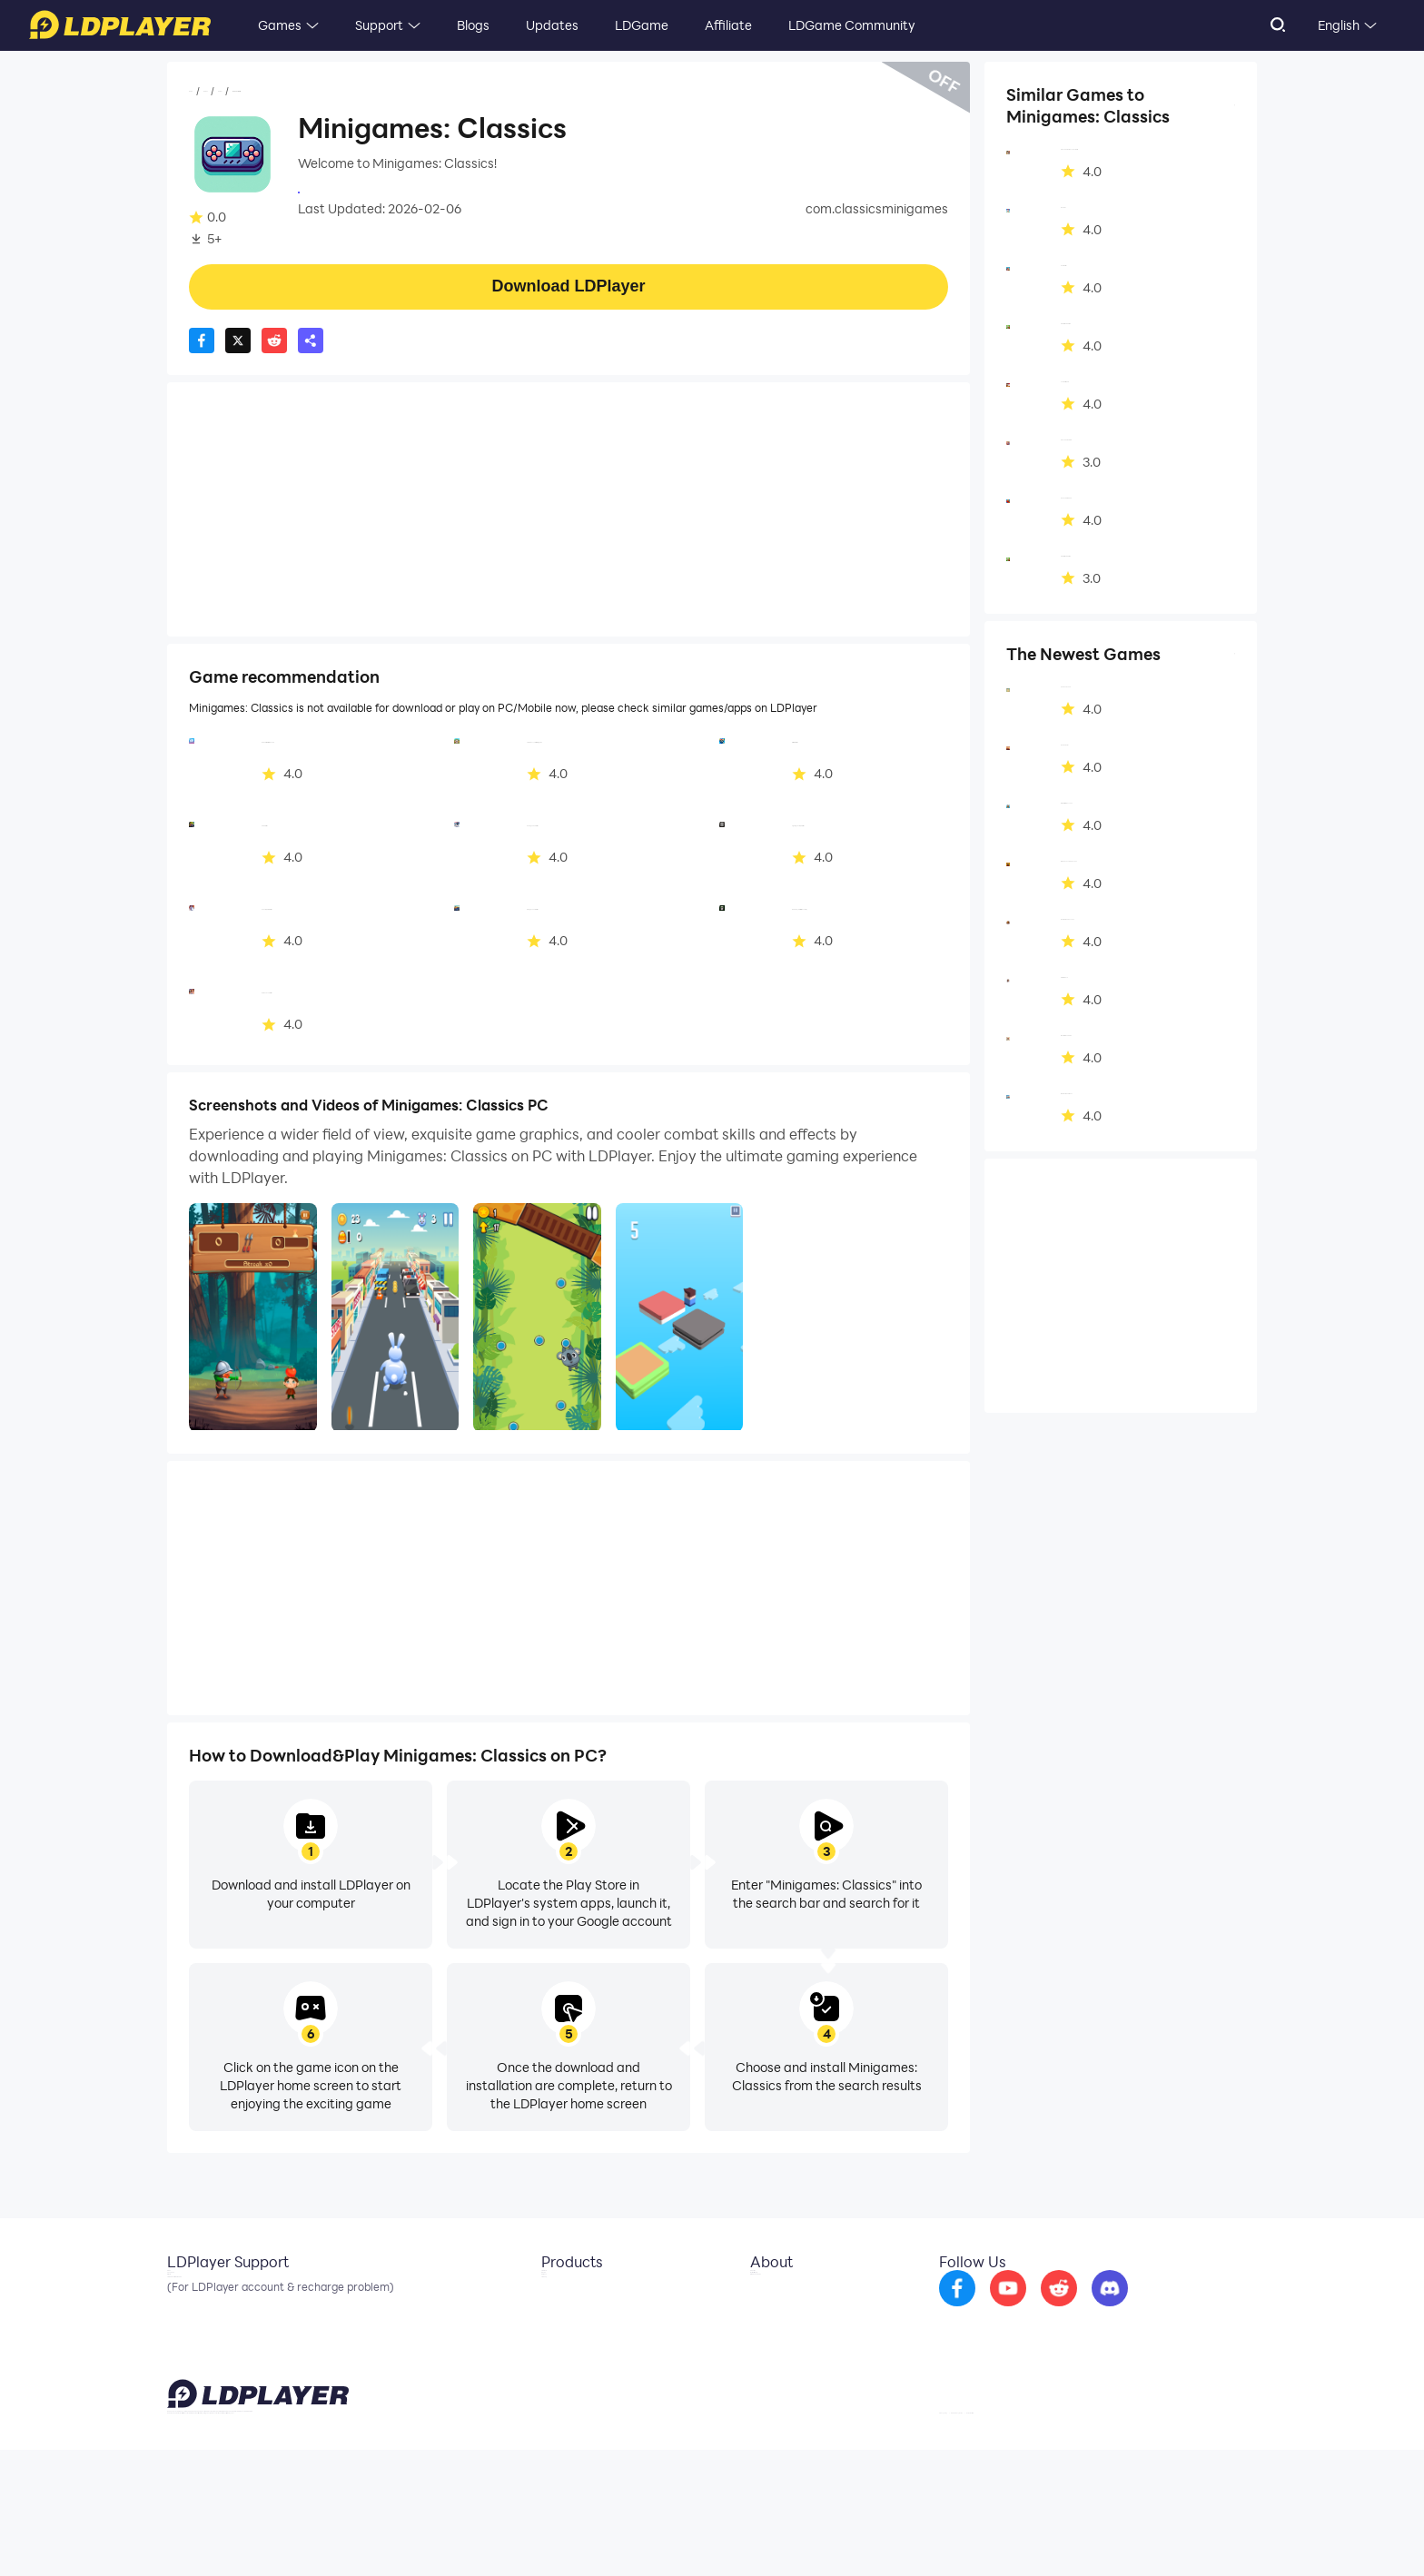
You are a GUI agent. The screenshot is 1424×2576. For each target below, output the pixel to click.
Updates (552, 25)
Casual (312, 92)
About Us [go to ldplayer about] (763, 2297)
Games (280, 25)
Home (207, 92)
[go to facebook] (1005, 2310)
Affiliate (728, 25)
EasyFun (552, 2351)
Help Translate (1219, 2534)
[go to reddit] (1107, 2310)
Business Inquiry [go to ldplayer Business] (783, 2324)
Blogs (473, 25)
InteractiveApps (347, 191)
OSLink (548, 2324)
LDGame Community (851, 25)
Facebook (197, 2324)
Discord (190, 2351)
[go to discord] (1158, 2310)
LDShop (550, 2379)
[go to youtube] (1056, 2310)
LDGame (641, 25)
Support (379, 25)
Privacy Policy (1023, 2534)
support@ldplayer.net (851, 2530)
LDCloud (552, 2297)
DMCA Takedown (788, 2351)
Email (183, 2297)
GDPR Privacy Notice (1120, 2534)
